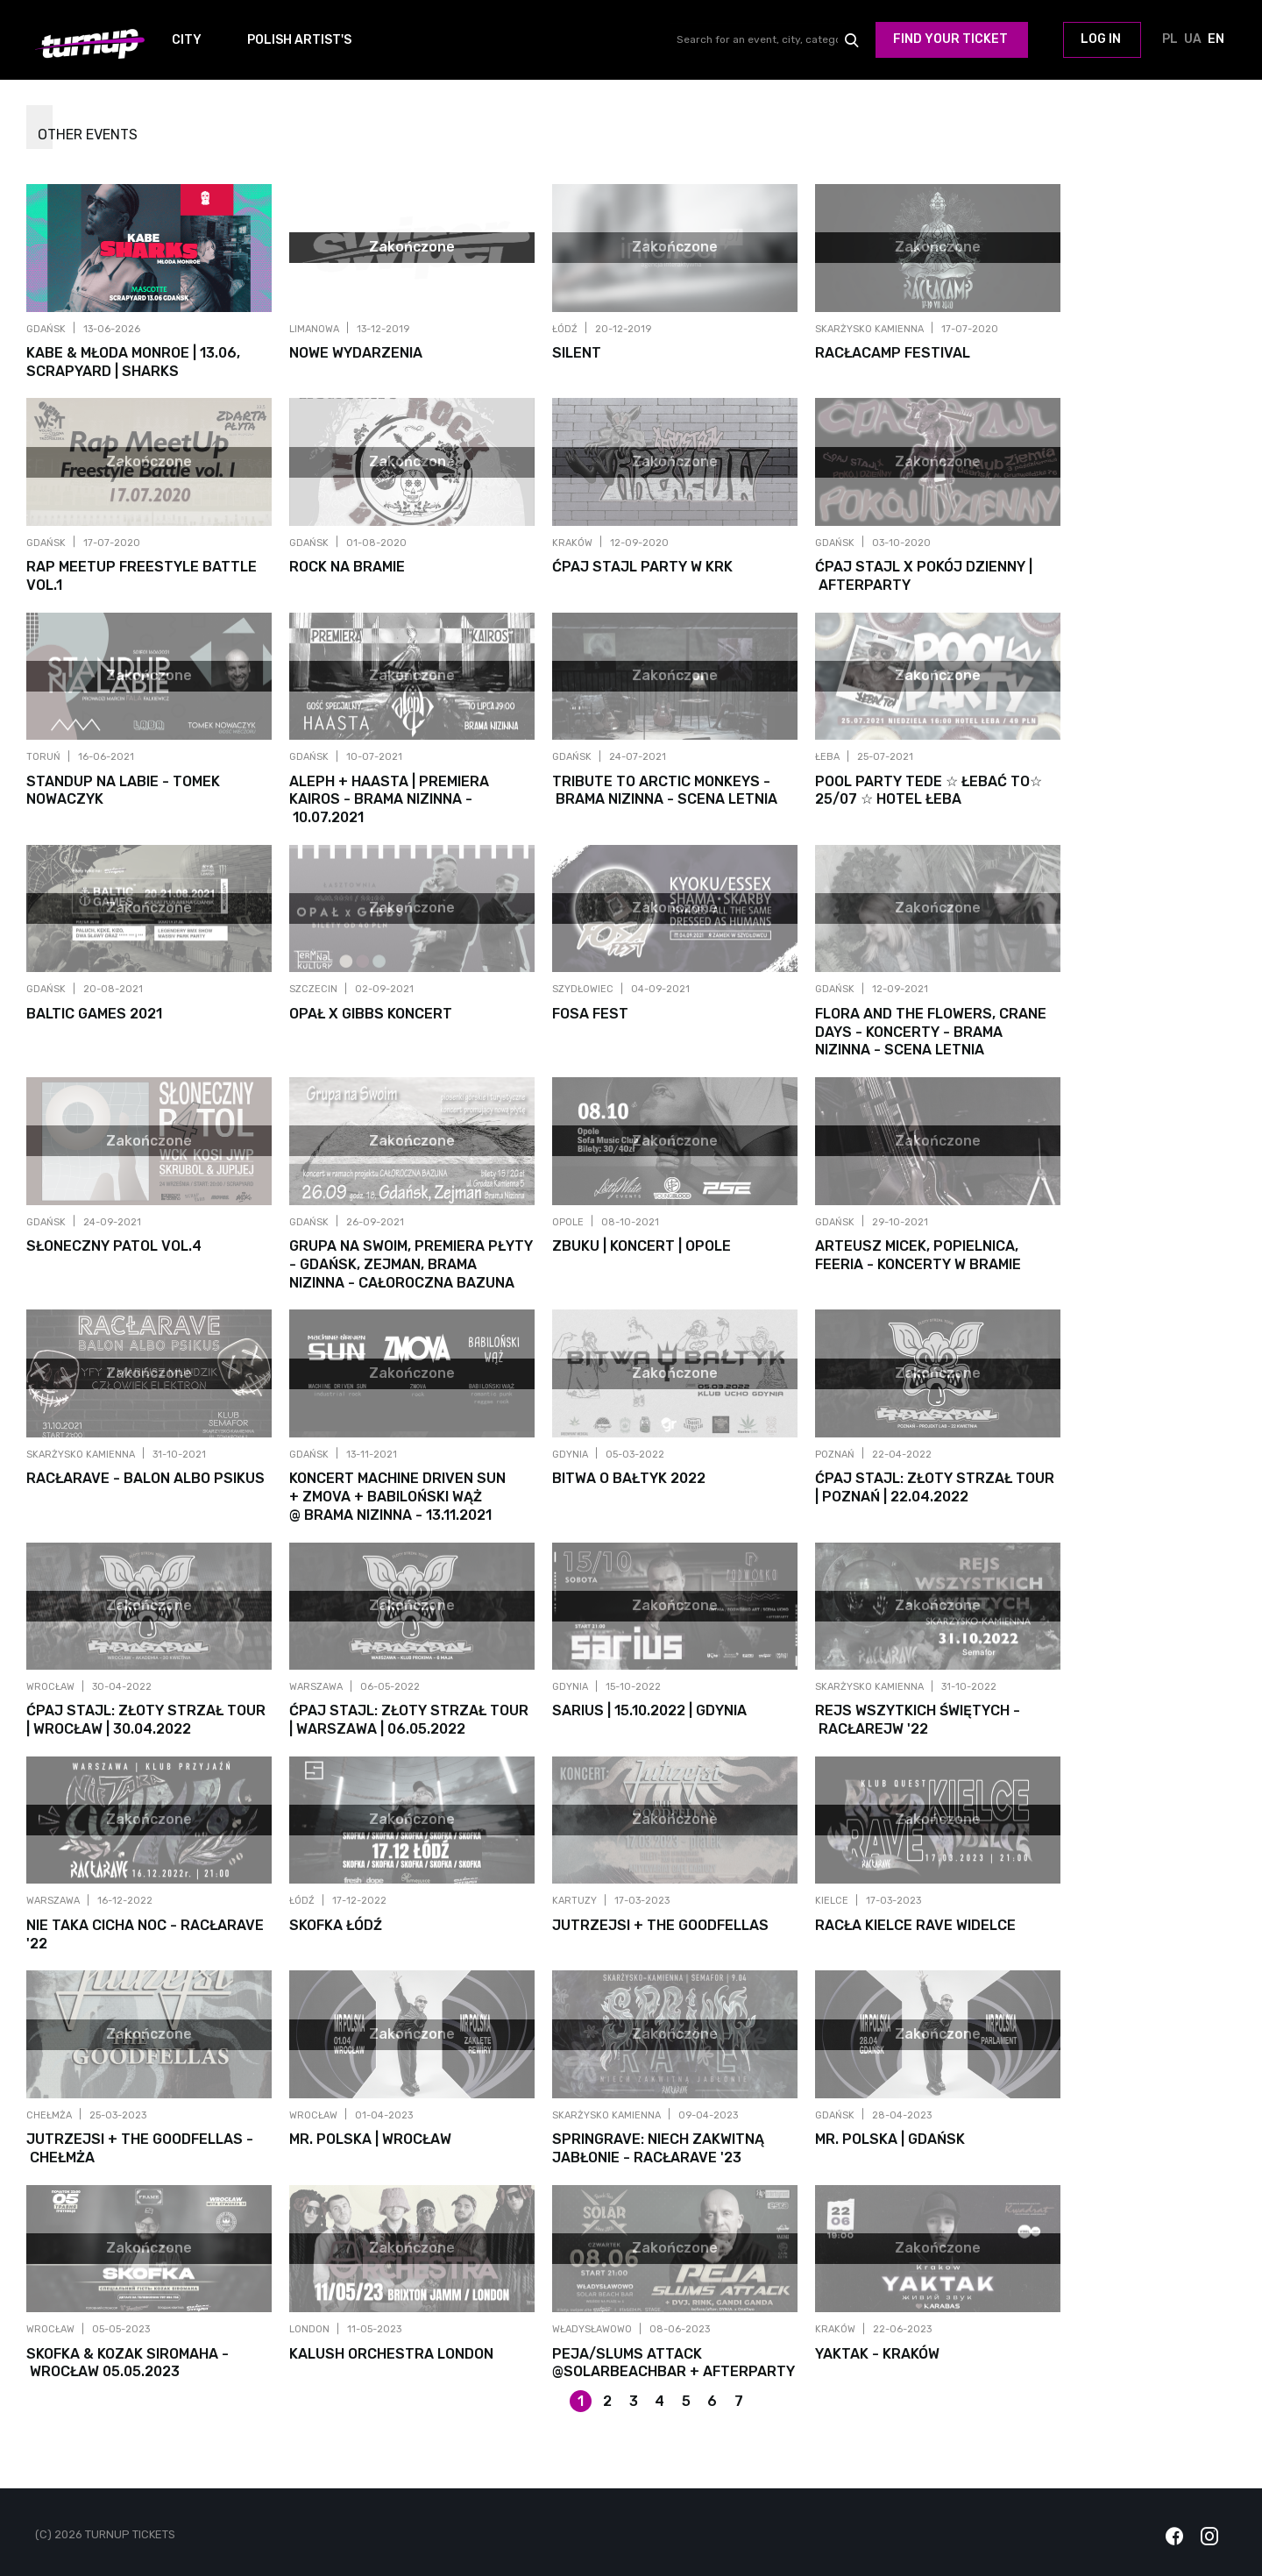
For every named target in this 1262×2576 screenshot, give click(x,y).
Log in (1101, 39)
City (187, 39)
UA (1193, 40)
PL (1170, 40)
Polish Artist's (299, 39)
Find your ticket (950, 39)
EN (1216, 40)
